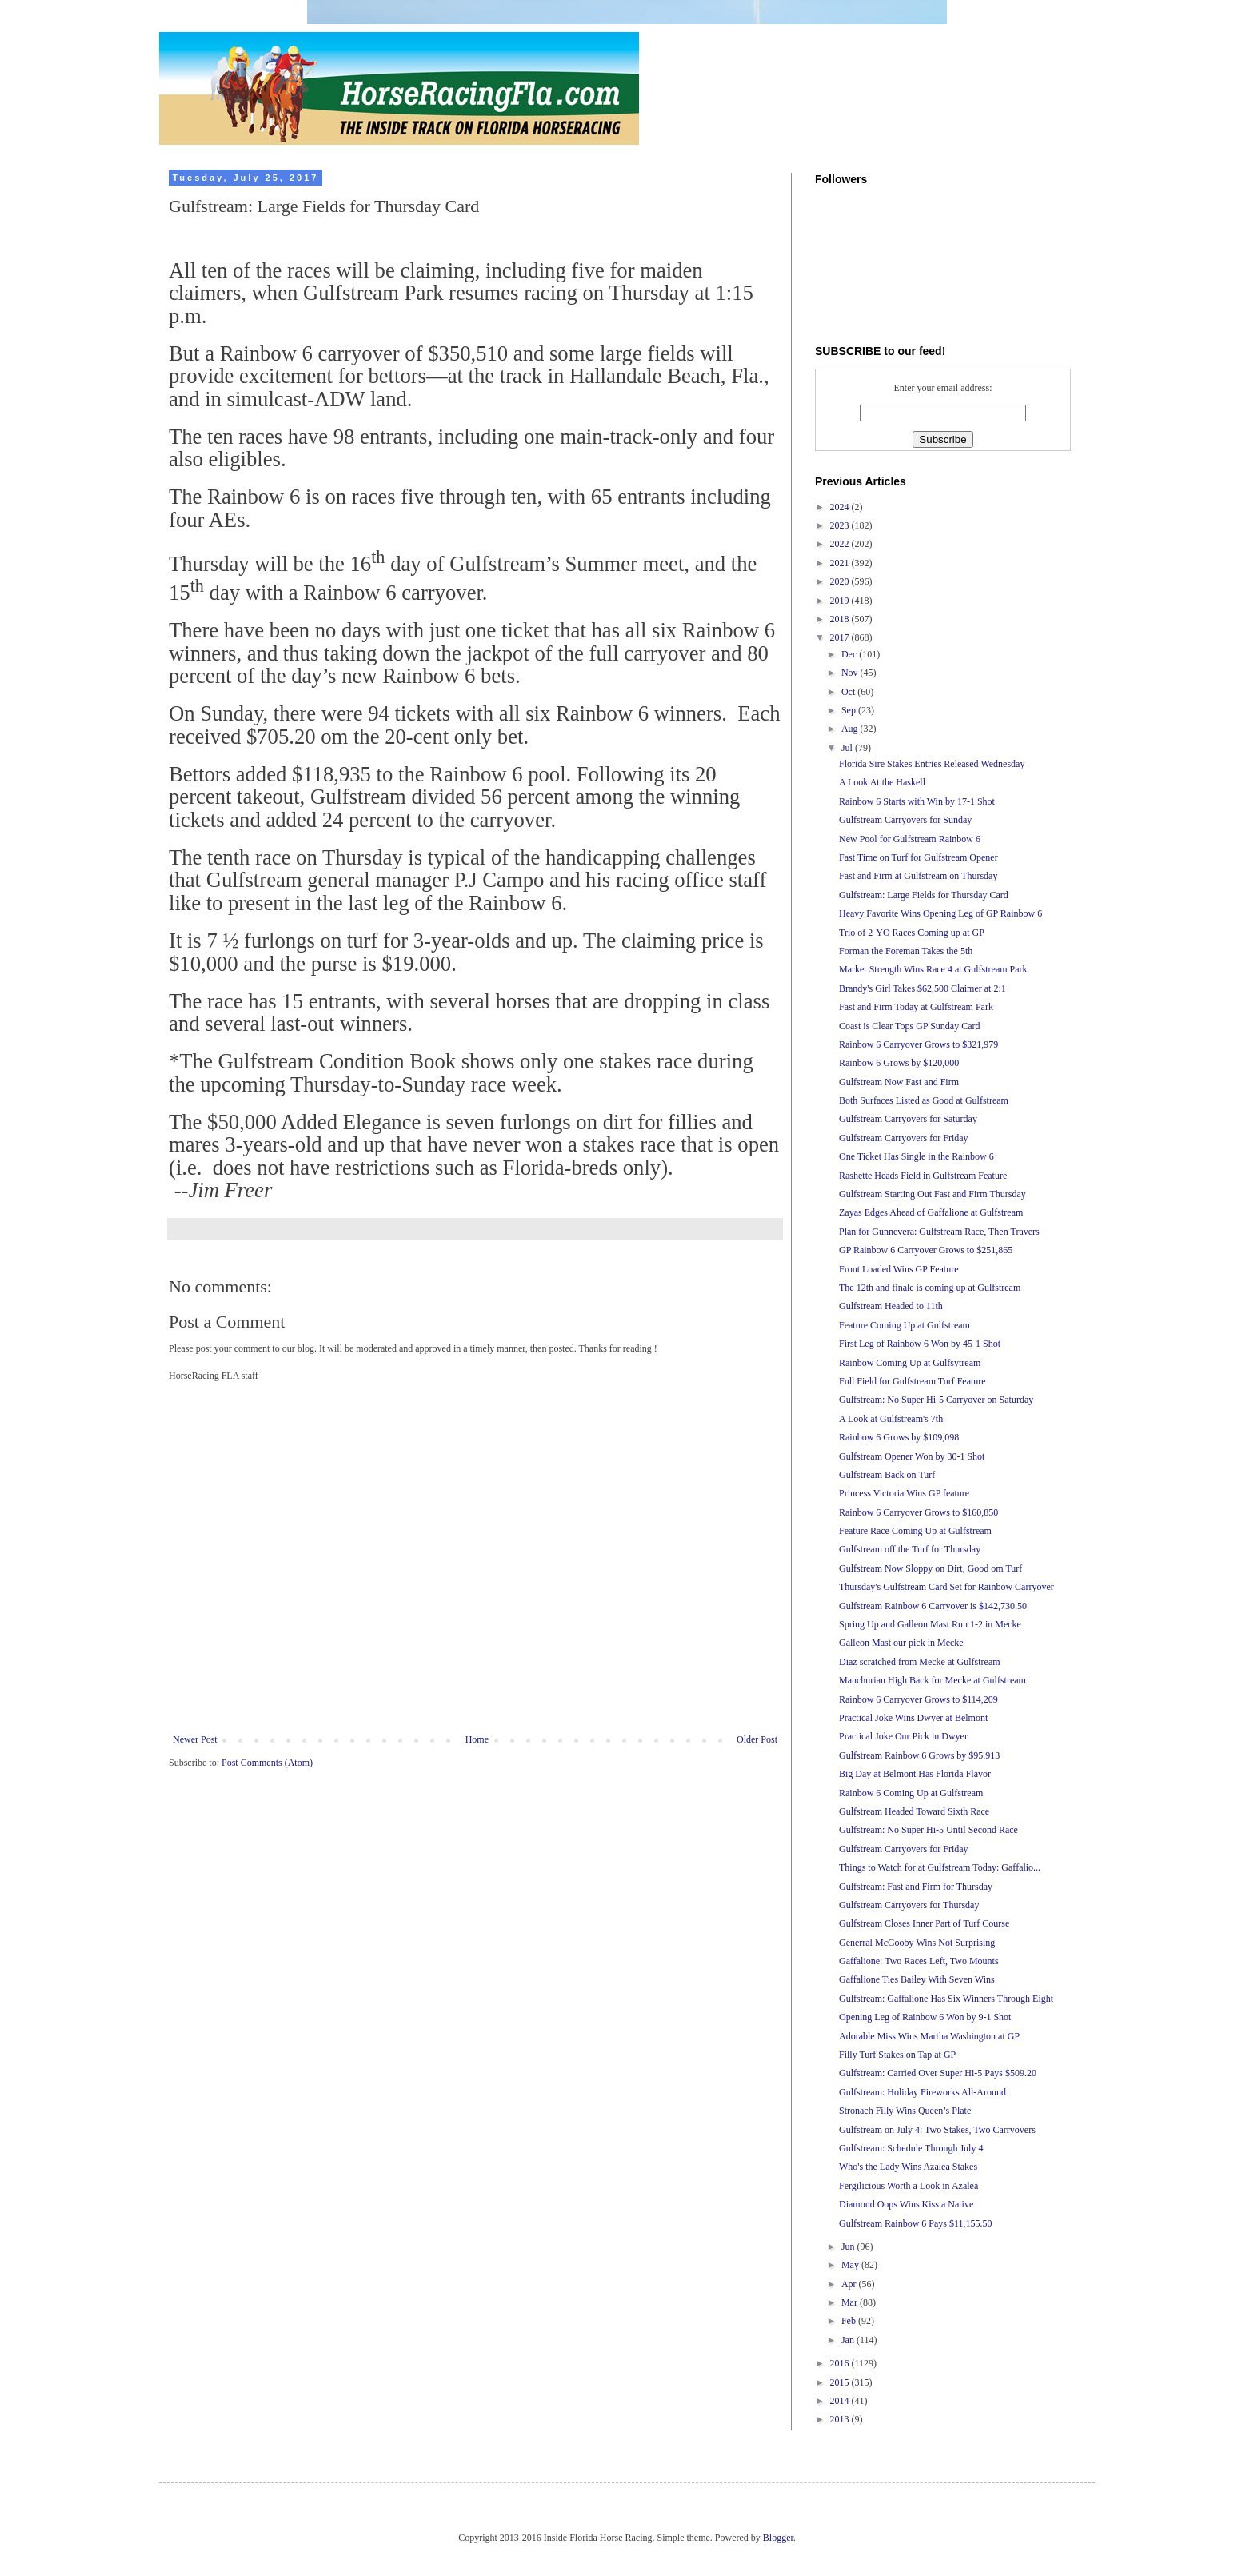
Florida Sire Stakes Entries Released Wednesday (931, 763)
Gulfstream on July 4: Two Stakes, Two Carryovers (937, 2129)
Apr (850, 2284)
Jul (848, 747)
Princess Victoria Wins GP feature (904, 1493)
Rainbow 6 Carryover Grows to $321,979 (918, 1044)
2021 (841, 563)
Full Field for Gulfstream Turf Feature (912, 1381)
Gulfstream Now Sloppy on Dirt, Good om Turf (930, 1568)
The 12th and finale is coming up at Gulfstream (929, 1287)
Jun (849, 2246)
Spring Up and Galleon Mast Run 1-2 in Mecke (930, 1624)
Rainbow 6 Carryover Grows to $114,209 (918, 1699)
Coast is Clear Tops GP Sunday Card (909, 1026)
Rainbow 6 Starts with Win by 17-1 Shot (917, 801)
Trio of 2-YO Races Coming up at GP (911, 932)
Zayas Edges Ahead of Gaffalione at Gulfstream (931, 1212)
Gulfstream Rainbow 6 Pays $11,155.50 (915, 2223)
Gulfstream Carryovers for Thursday (909, 1905)
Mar (850, 2302)
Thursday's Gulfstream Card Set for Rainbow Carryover (946, 1586)
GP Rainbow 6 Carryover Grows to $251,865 (925, 1250)
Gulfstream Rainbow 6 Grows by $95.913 (919, 1755)
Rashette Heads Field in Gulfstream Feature (923, 1175)
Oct (849, 691)
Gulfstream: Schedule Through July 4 (911, 2148)
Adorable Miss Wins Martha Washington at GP (929, 2036)
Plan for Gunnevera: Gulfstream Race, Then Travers (939, 1231)
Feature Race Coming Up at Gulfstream (915, 1530)
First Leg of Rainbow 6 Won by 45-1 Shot (919, 1343)
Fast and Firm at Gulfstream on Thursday (918, 875)
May (851, 2264)
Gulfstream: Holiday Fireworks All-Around (922, 2092)
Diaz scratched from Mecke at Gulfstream (919, 1661)
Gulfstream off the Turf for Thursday (909, 1549)
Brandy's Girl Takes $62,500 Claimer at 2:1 (922, 988)
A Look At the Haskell (882, 782)
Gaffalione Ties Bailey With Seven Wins (917, 1979)
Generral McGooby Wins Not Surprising (917, 1942)
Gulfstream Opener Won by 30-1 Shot (911, 1456)
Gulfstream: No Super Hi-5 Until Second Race (928, 1829)
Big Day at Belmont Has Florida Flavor (915, 1773)
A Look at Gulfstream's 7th (891, 1418)
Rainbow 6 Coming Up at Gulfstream (911, 1793)
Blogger (778, 2537)
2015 (841, 2382)
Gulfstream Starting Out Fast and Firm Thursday (932, 1194)
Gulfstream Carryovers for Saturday (908, 1118)
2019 (841, 600)
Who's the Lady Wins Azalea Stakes (908, 2166)
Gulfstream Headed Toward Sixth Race (914, 1811)
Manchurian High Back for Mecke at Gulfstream (932, 1680)
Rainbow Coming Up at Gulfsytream (909, 1362)
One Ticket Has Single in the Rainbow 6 (916, 1156)
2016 (841, 2363)
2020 (841, 581)
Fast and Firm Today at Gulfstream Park (916, 1006)
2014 (841, 2400)
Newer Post (195, 1739)
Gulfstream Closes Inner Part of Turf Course (924, 1923)
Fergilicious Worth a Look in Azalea (908, 2185)
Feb (849, 2320)
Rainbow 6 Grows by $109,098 (899, 1437)
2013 (841, 2419)
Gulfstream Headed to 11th (891, 1306)
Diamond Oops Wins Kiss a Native (906, 2204)
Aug (851, 728)
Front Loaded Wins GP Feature (899, 1269)
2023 (841, 525)
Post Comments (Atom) (267, 1762)
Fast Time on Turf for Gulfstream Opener (918, 857)
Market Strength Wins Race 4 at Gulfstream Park (933, 969)
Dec (850, 654)
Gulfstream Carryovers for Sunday (905, 819)
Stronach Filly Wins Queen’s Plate (905, 2110)
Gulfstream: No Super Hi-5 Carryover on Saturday (936, 1399)
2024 (841, 507)
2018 (841, 619)
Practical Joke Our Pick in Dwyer (903, 1736)
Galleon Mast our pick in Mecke (901, 1642)
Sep (849, 710)
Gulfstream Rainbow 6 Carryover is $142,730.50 (933, 1605)
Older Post (757, 1739)
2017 (841, 637)
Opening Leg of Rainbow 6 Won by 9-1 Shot (925, 2017)
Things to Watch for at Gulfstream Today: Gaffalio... (939, 1867)
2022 (841, 543)
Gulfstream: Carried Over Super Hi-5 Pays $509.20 (937, 2073)
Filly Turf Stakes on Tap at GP (897, 2054)
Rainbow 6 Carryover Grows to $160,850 (918, 1512)
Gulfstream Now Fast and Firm (899, 1082)
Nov (851, 672)
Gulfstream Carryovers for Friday (903, 1138)
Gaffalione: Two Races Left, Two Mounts (919, 1961)
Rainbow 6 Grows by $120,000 (899, 1062)
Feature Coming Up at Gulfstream (904, 1325)
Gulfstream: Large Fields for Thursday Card (923, 895)
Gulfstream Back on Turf (887, 1474)
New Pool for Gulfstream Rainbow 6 (909, 839)
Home (477, 1739)
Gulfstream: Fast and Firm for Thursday (915, 1886)
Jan (849, 2340)
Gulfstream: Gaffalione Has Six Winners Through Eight (946, 1998)
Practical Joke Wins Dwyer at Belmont (913, 1717)
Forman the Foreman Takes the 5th (905, 951)
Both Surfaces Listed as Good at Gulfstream (923, 1100)
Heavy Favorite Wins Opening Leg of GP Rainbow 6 (940, 913)
